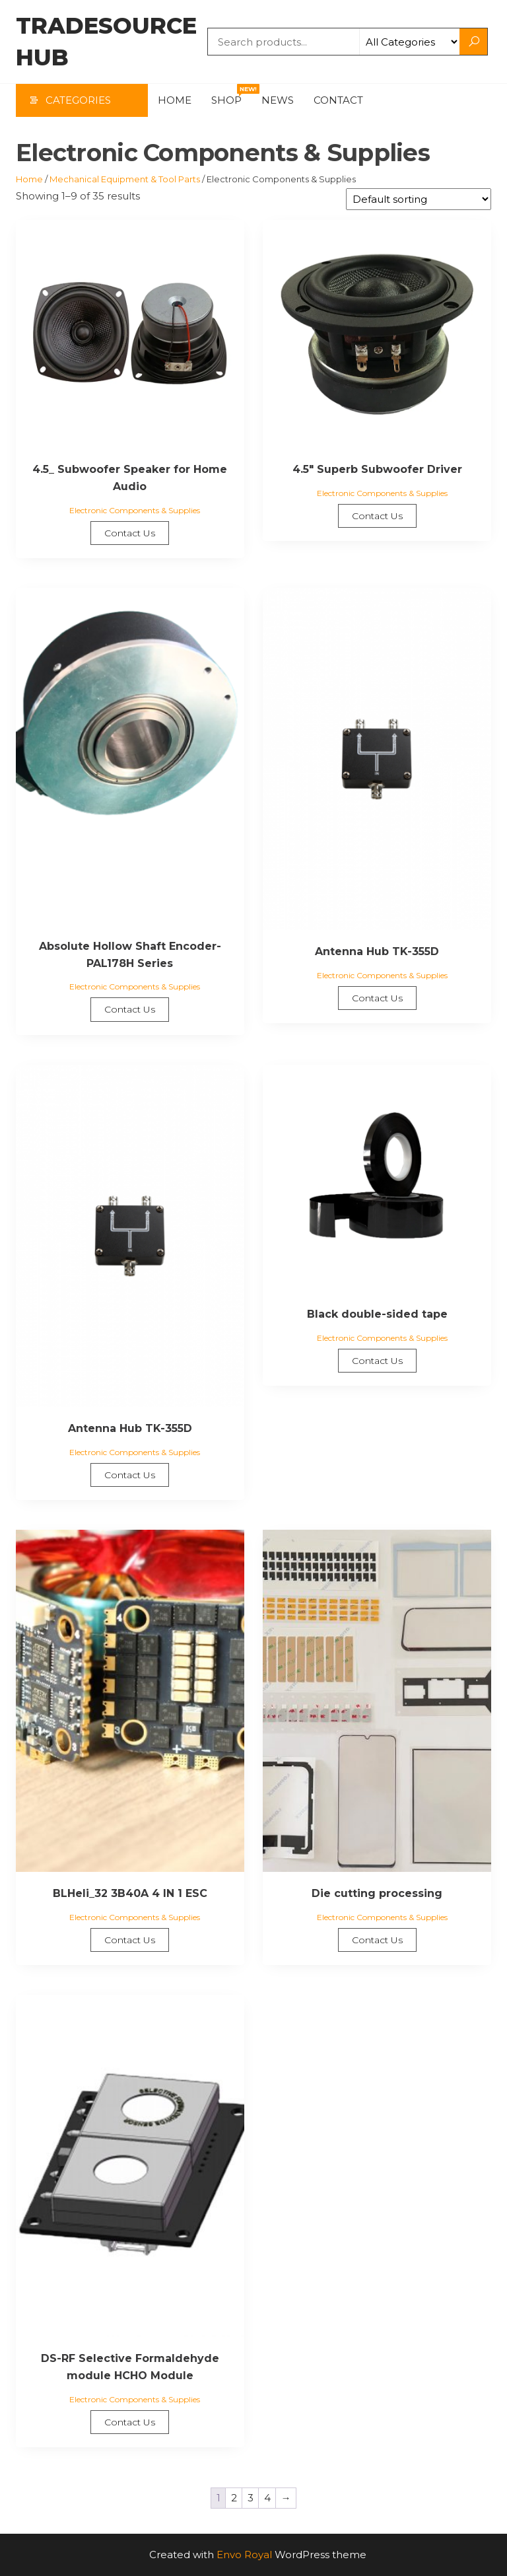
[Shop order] (418, 199)
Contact (338, 100)
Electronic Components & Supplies (134, 510)
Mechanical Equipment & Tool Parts (125, 179)
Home (174, 100)
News (277, 100)
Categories (78, 100)
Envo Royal (244, 2554)
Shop (231, 95)
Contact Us (129, 533)
